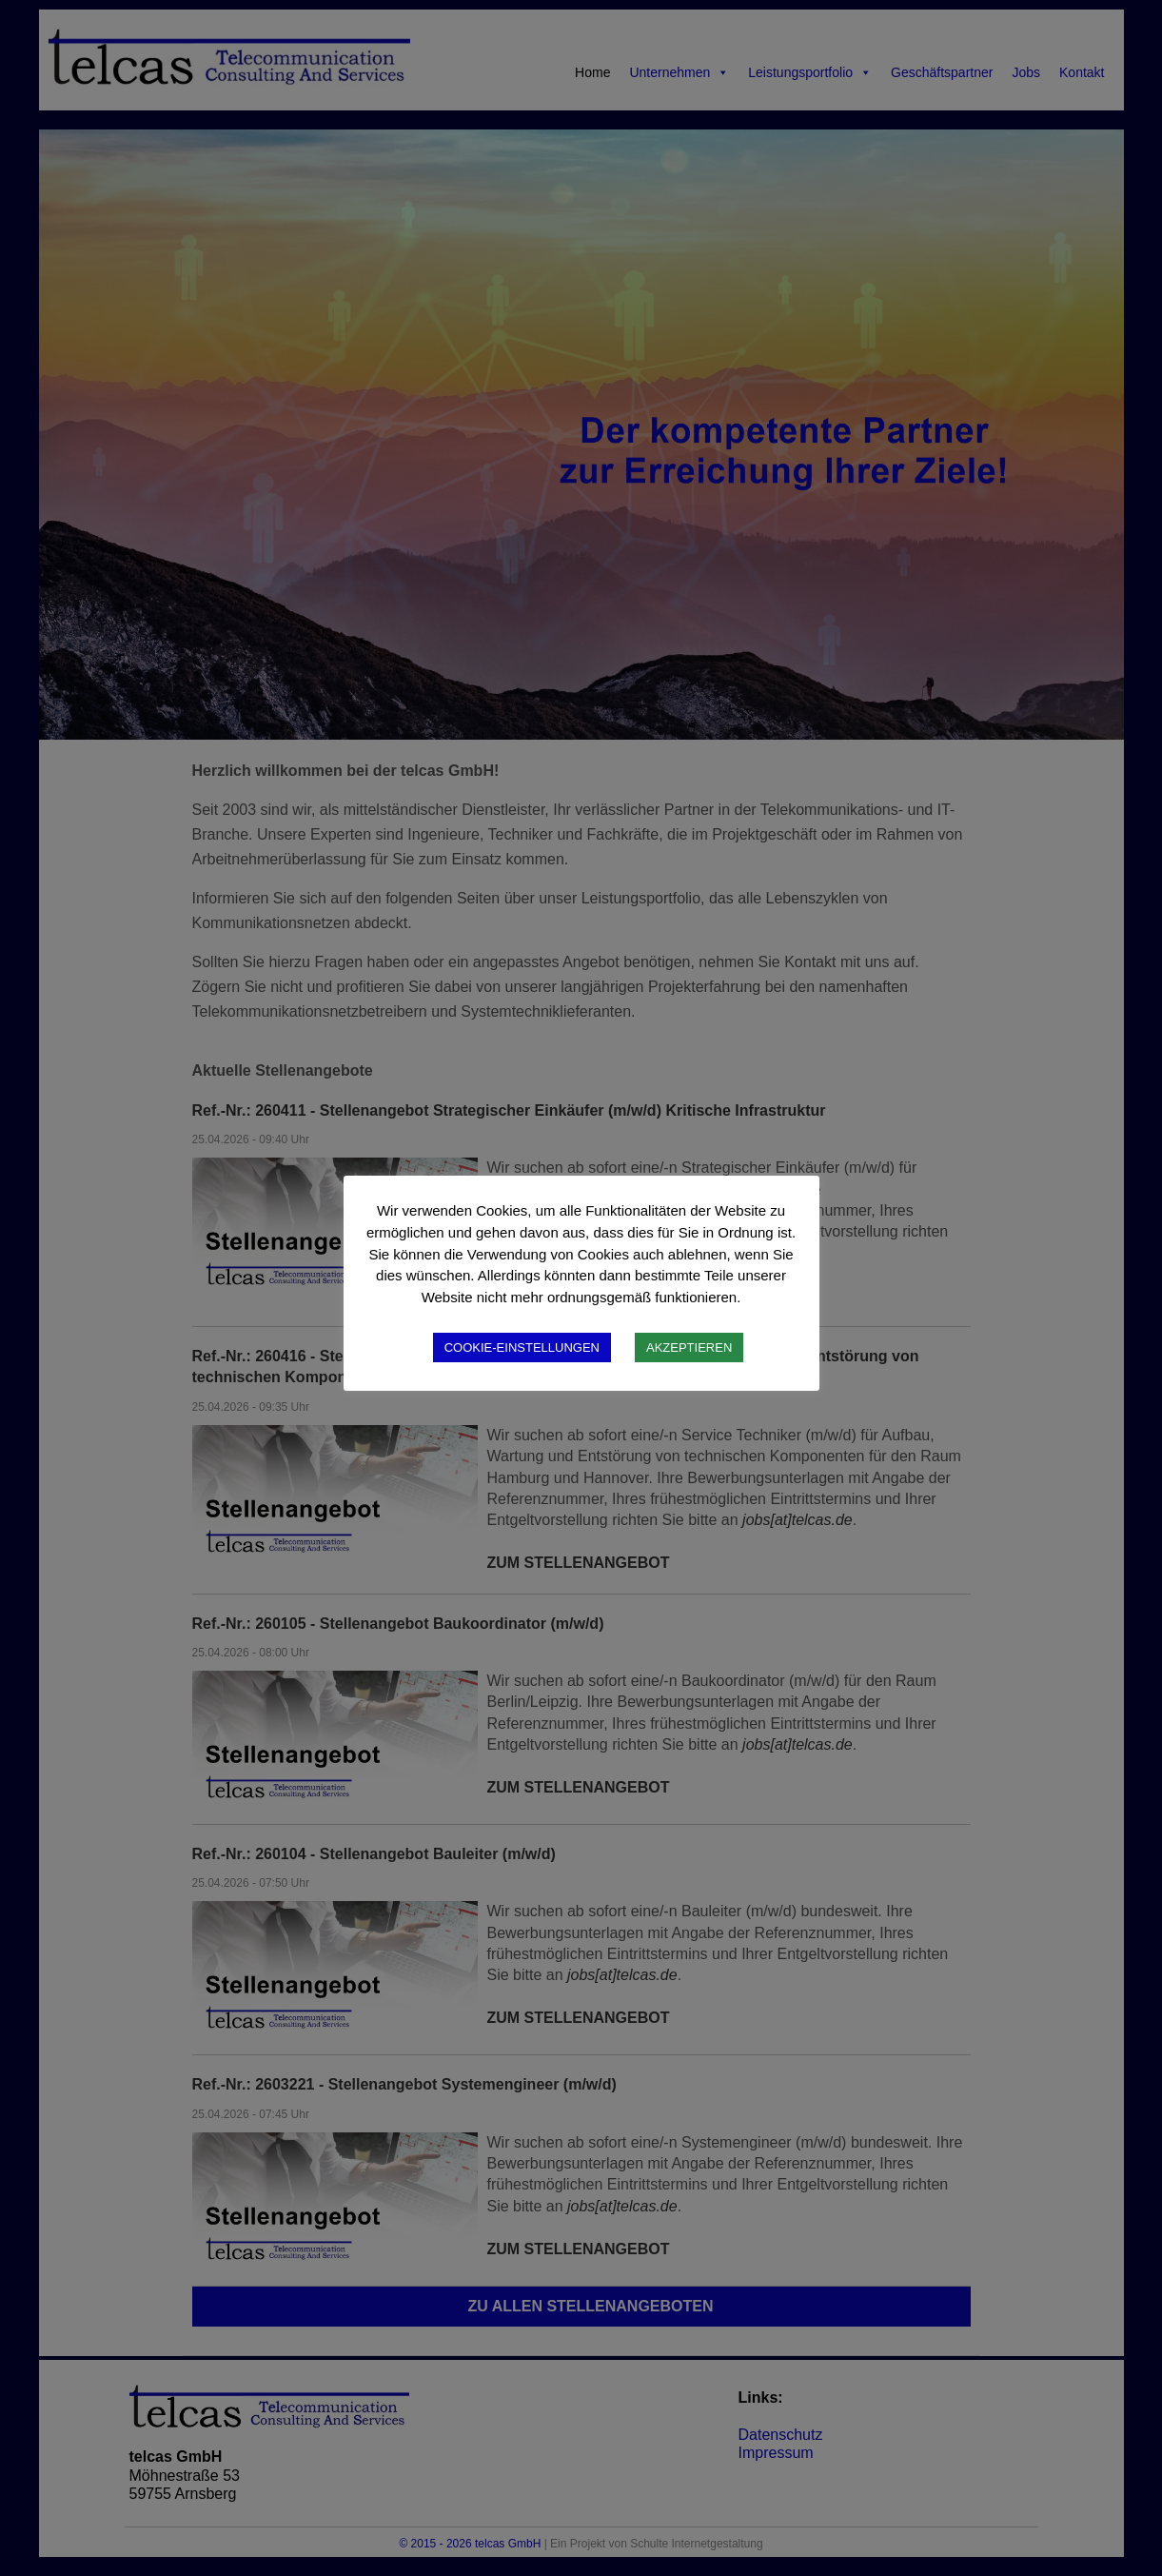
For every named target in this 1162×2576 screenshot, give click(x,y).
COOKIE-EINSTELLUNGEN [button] (522, 1347)
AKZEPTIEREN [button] (689, 1347)
